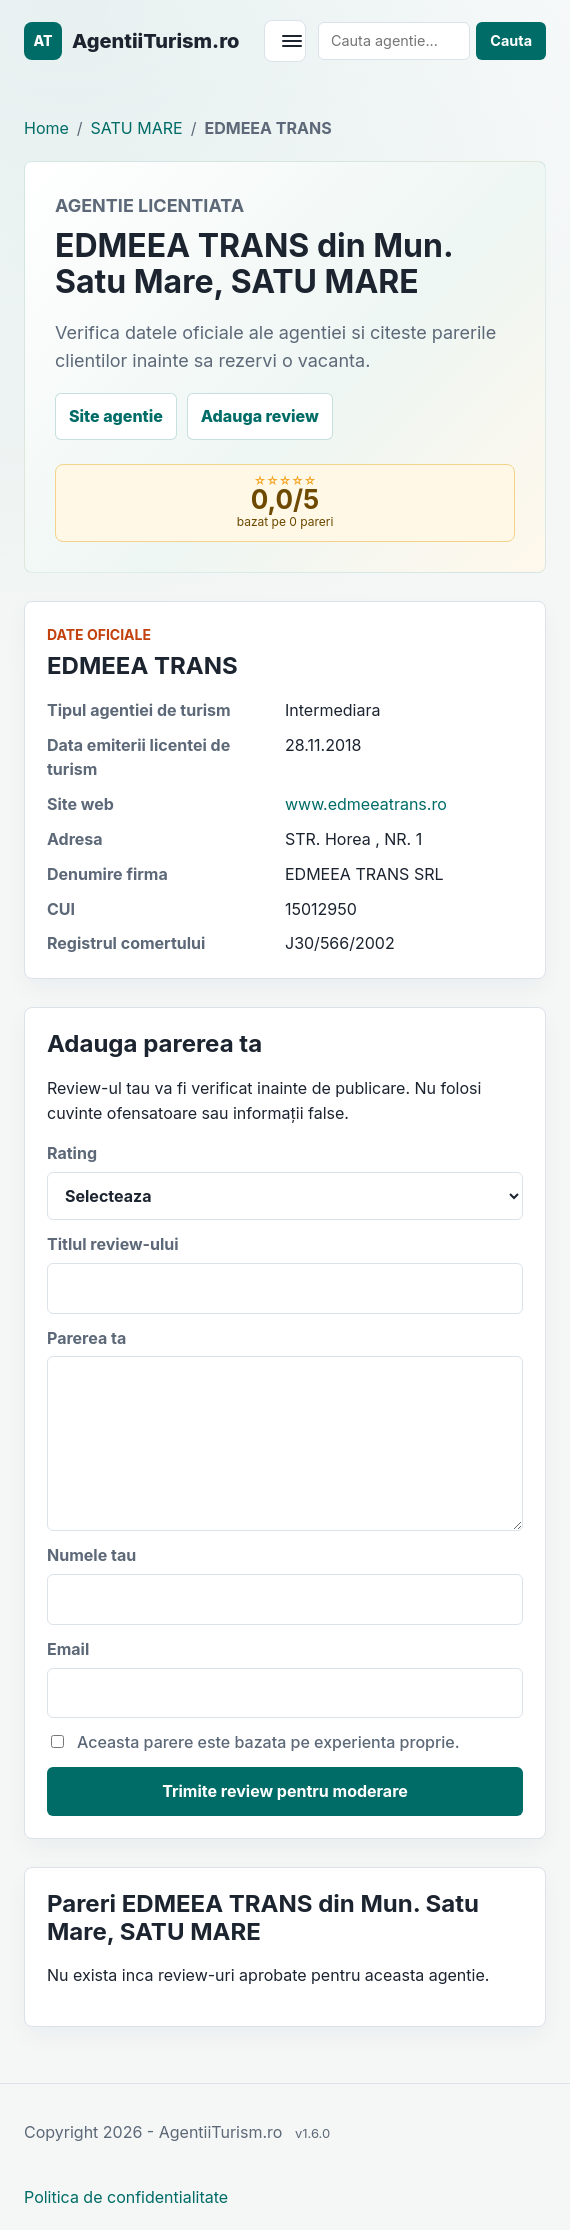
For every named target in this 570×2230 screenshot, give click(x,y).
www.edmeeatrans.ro (366, 804)
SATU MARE (137, 128)
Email (285, 1679)
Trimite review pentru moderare (285, 1791)
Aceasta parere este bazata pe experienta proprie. (255, 1742)
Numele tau (285, 1585)
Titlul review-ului (285, 1274)
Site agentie (116, 416)
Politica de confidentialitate (126, 2197)
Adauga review (260, 416)
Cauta (511, 40)
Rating (285, 1181)
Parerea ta (285, 1430)
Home (46, 128)
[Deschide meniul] (285, 41)
